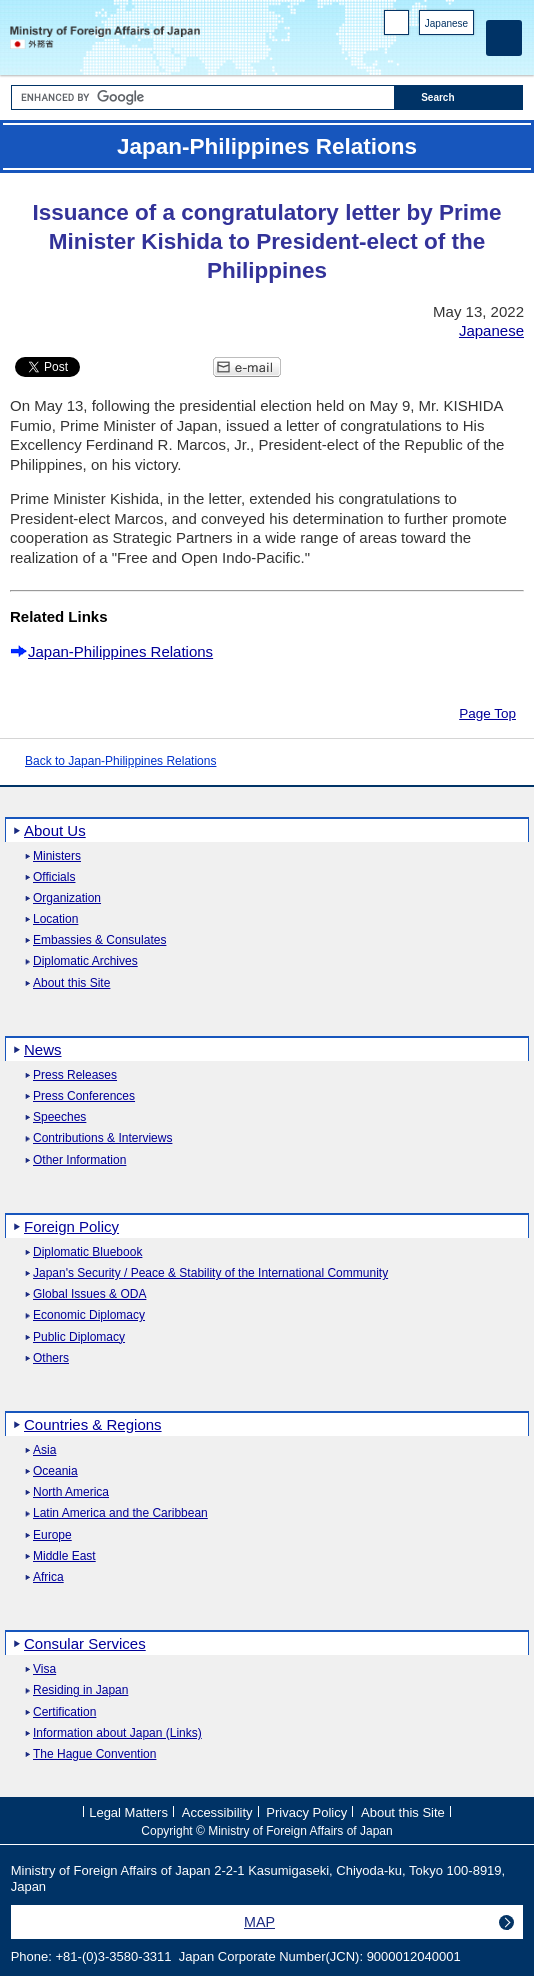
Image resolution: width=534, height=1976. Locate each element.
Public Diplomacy (79, 1337)
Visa (44, 1669)
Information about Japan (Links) (117, 1733)
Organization (67, 898)
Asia (44, 1450)
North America (71, 1492)
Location (55, 919)
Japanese (446, 23)
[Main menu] (504, 38)
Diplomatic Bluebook (87, 1252)
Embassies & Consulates (99, 940)
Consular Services (85, 1643)
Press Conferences (84, 1096)
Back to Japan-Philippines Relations (120, 761)
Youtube (463, 50)
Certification (64, 1712)
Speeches (59, 1117)
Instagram (437, 50)
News (43, 1049)
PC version (397, 26)
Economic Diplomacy (89, 1315)
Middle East (64, 1556)
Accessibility (217, 1812)
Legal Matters (128, 1812)
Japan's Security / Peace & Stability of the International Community (210, 1273)
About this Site (71, 983)
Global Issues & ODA (89, 1294)
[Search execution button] (459, 97)
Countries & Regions (93, 1424)
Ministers (57, 856)
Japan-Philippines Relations (120, 651)
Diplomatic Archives (85, 961)
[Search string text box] (203, 97)
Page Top (487, 713)
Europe (52, 1535)
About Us (55, 830)
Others (51, 1358)
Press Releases (75, 1075)
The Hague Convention (94, 1754)
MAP (259, 1922)
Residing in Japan (80, 1690)
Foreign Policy (71, 1226)
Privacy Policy (306, 1812)
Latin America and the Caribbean (120, 1513)
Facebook (411, 50)
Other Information (79, 1160)
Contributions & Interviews (102, 1138)
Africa (48, 1577)
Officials (54, 877)
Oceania (55, 1471)
